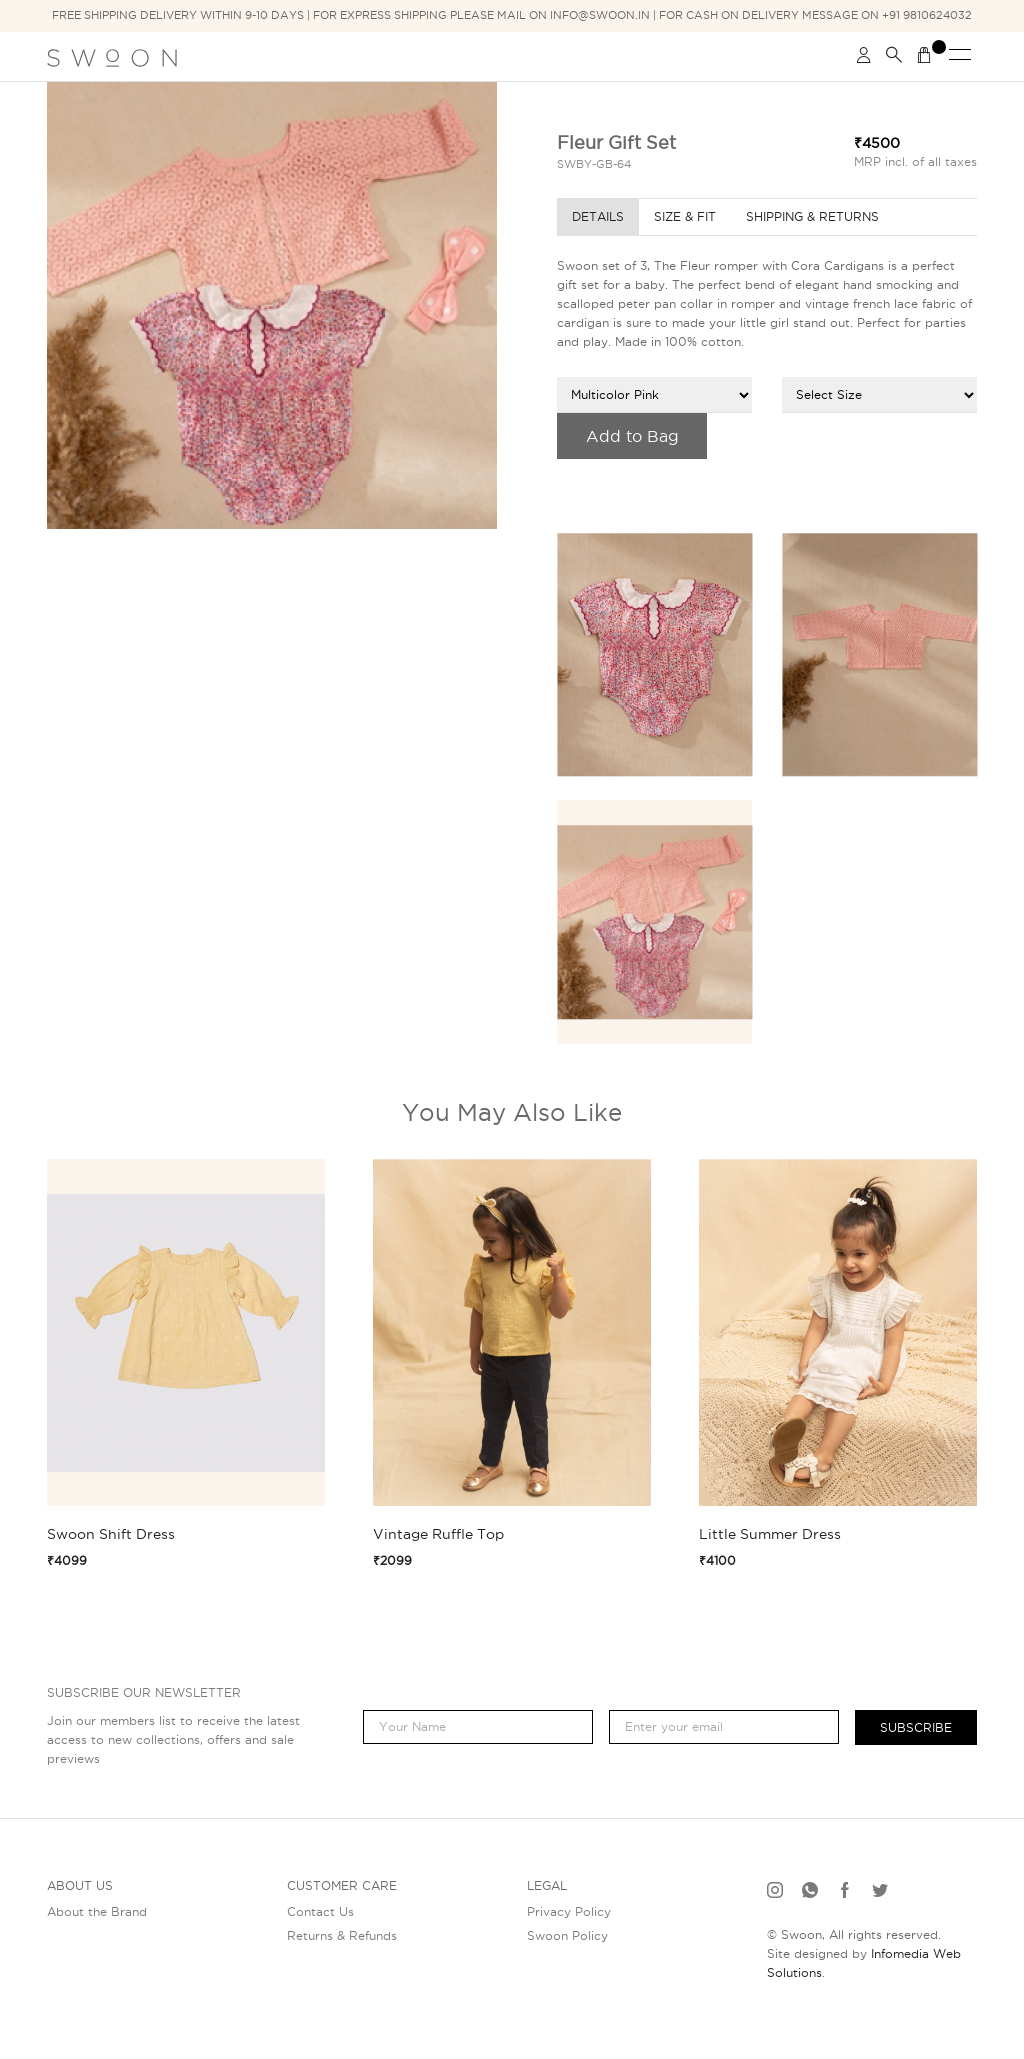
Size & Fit (685, 216)
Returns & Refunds (342, 1935)
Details (598, 216)
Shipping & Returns (812, 216)
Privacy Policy (569, 1911)
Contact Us (320, 1911)
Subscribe (916, 1727)
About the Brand (97, 1911)
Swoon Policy (567, 1935)
